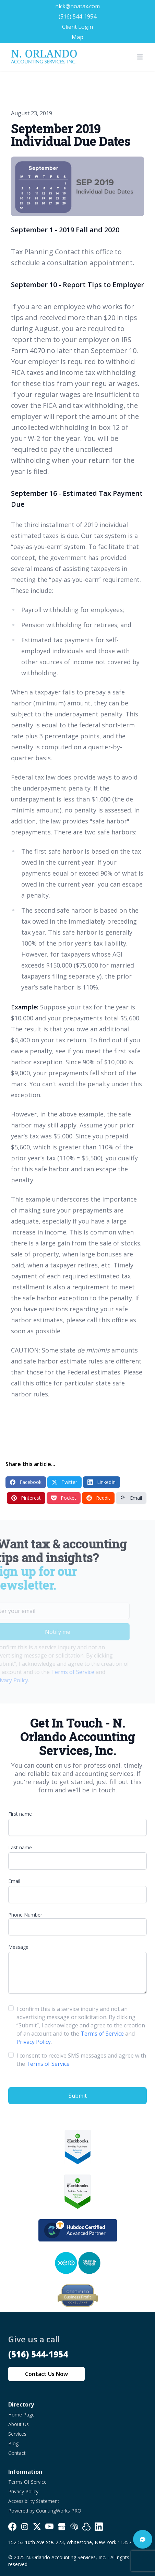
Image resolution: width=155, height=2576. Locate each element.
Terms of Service (61, 1672)
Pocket (63, 1498)
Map (77, 37)
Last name (20, 1847)
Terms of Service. (48, 2064)
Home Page (21, 2414)
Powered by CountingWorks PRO (44, 2510)
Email (131, 1498)
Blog (13, 2443)
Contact (17, 2453)
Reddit (98, 1498)
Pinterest (26, 1498)
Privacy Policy (33, 2042)
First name (20, 1814)
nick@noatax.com (77, 6)
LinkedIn (101, 1482)
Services (17, 2434)
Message (18, 1947)
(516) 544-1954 (77, 16)
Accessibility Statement (33, 2501)
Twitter (64, 1482)
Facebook (25, 1482)
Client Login (77, 27)
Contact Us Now (46, 2374)
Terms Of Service (27, 2482)
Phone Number (25, 1914)
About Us (18, 2424)
